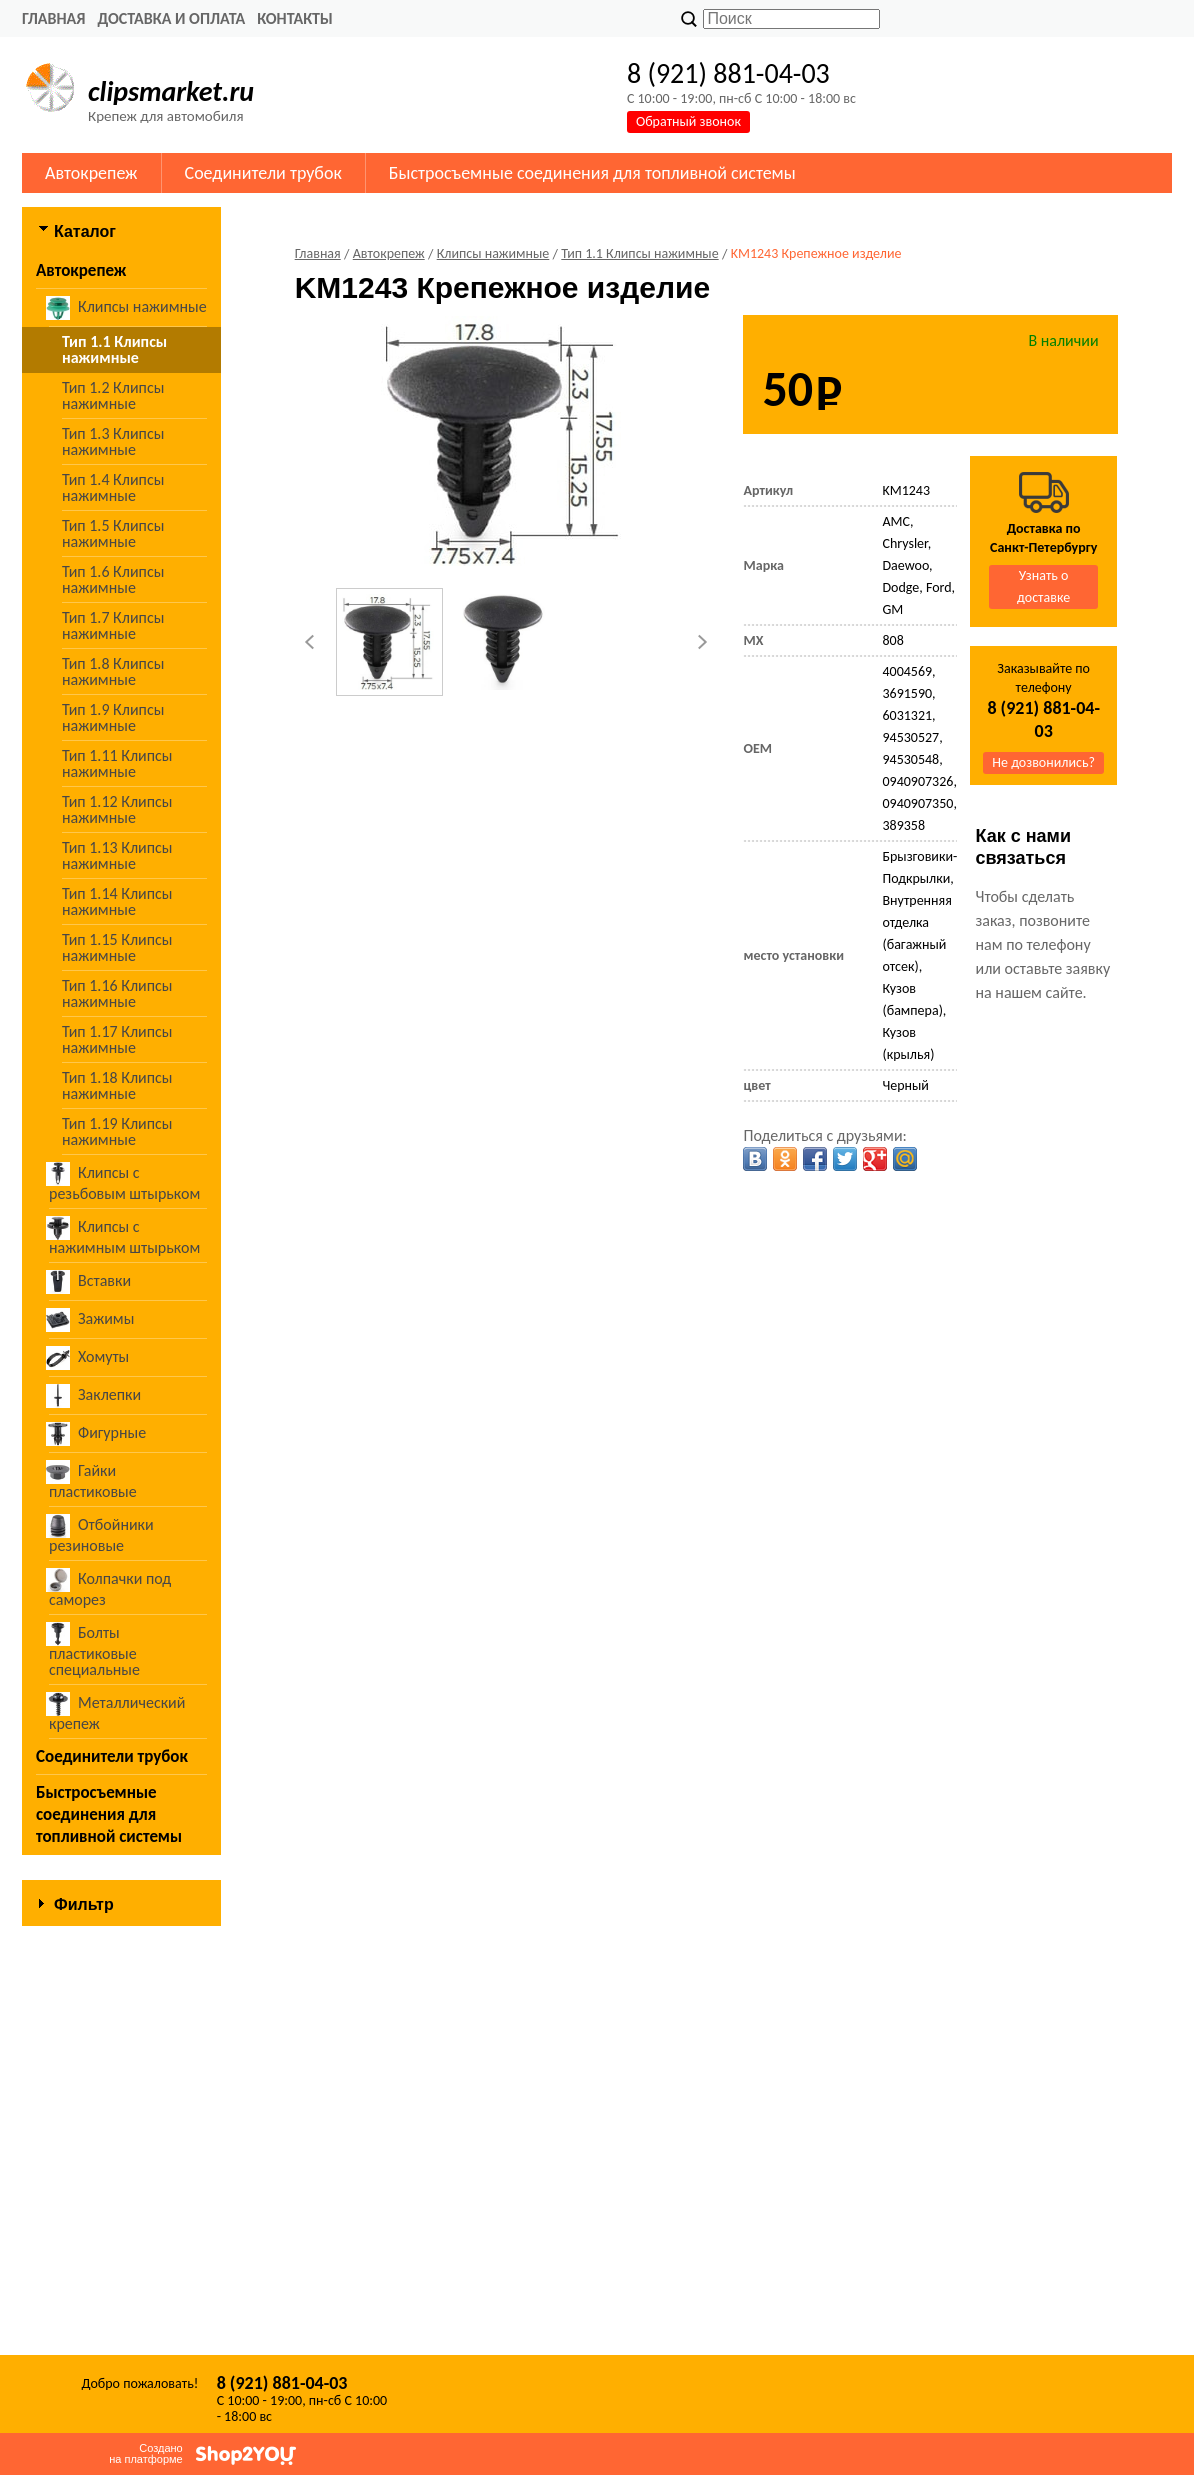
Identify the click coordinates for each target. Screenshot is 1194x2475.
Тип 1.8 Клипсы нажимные (113, 671)
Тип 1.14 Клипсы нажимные (117, 901)
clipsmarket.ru (171, 91)
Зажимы (91, 1320)
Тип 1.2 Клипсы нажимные (113, 395)
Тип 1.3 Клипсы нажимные (113, 441)
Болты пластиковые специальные (94, 1650)
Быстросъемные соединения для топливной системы (592, 173)
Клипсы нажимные (128, 308)
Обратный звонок (688, 121)
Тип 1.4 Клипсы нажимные (113, 487)
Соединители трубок (263, 173)
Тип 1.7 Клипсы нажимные (113, 625)
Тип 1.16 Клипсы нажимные (117, 993)
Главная (53, 18)
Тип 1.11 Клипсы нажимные (117, 763)
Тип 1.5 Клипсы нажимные (113, 533)
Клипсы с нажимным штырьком (124, 1236)
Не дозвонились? (1043, 762)
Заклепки (95, 1396)
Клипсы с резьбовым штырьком (124, 1182)
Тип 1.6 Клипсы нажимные (113, 579)
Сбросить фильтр (121, 2309)
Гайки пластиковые (93, 1480)
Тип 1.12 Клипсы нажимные (117, 809)
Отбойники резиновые (101, 1534)
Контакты (295, 18)
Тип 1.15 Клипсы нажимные (117, 947)
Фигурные (97, 1434)
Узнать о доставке (1043, 586)
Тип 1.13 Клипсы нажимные (117, 855)
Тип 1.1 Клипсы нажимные (114, 349)
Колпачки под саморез (110, 1588)
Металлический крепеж (117, 1712)
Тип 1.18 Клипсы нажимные (117, 1085)
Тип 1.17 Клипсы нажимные (117, 1039)
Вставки (90, 1282)
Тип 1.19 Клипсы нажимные (117, 1131)
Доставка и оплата (171, 18)
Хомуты (89, 1358)
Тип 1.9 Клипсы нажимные (113, 717)
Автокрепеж (91, 173)
